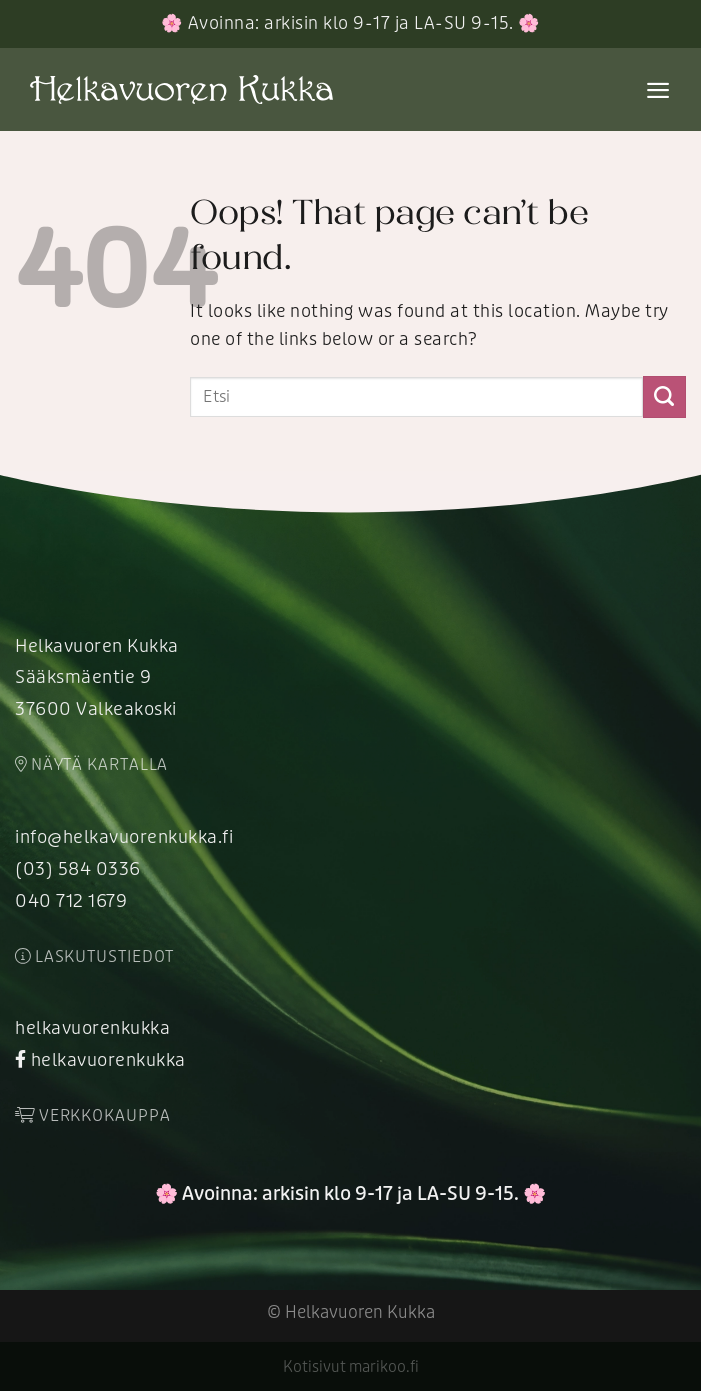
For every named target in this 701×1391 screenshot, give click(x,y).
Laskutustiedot (94, 957)
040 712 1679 (71, 901)
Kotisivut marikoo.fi (351, 1367)
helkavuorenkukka (92, 1028)
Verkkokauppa (93, 1116)
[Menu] (658, 90)
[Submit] (664, 397)
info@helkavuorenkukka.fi (124, 837)
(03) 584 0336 (78, 869)
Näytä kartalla (91, 765)
